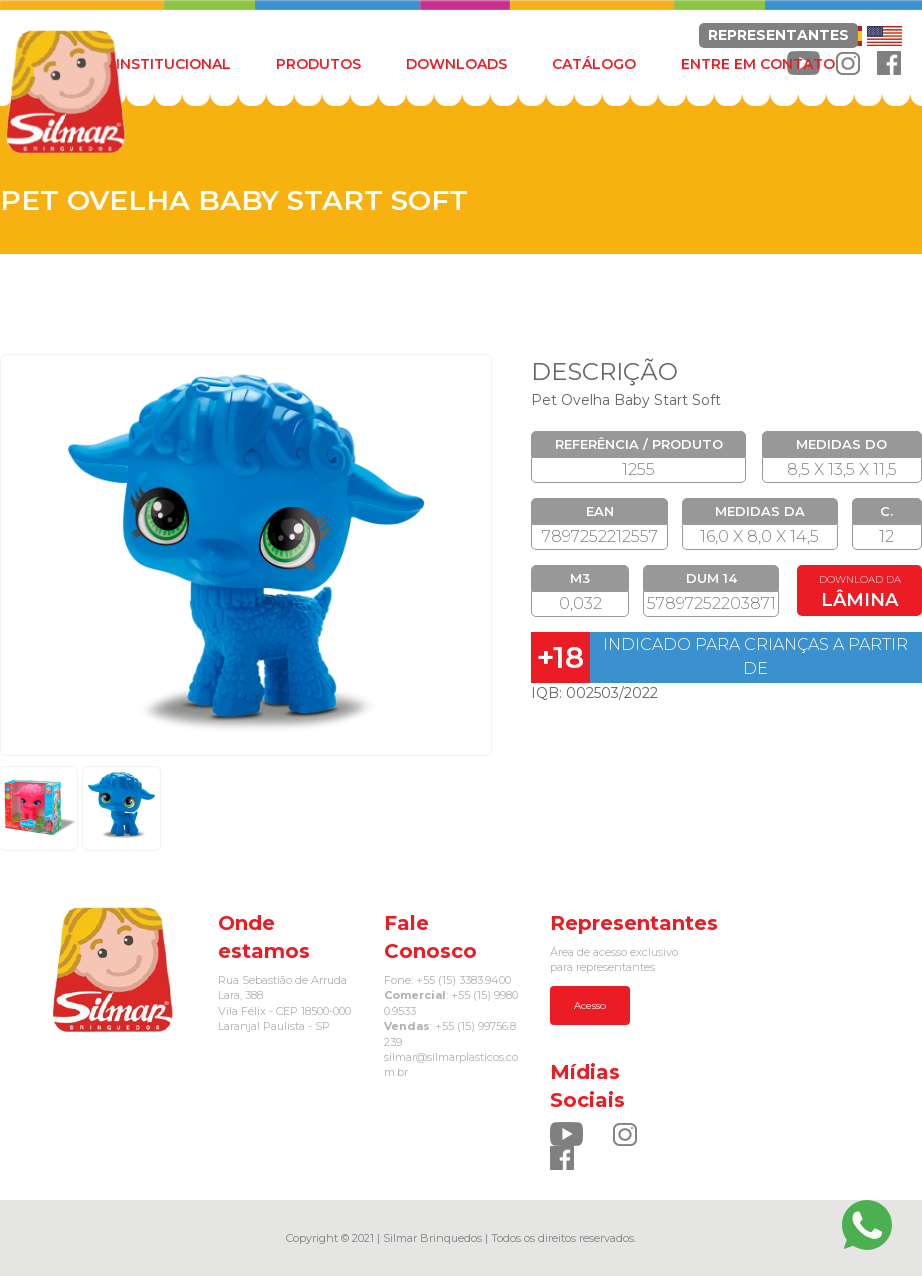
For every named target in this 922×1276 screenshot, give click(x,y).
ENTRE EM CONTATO (758, 64)
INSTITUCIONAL (173, 64)
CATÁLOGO (594, 64)
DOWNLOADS (456, 64)
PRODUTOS (318, 64)
